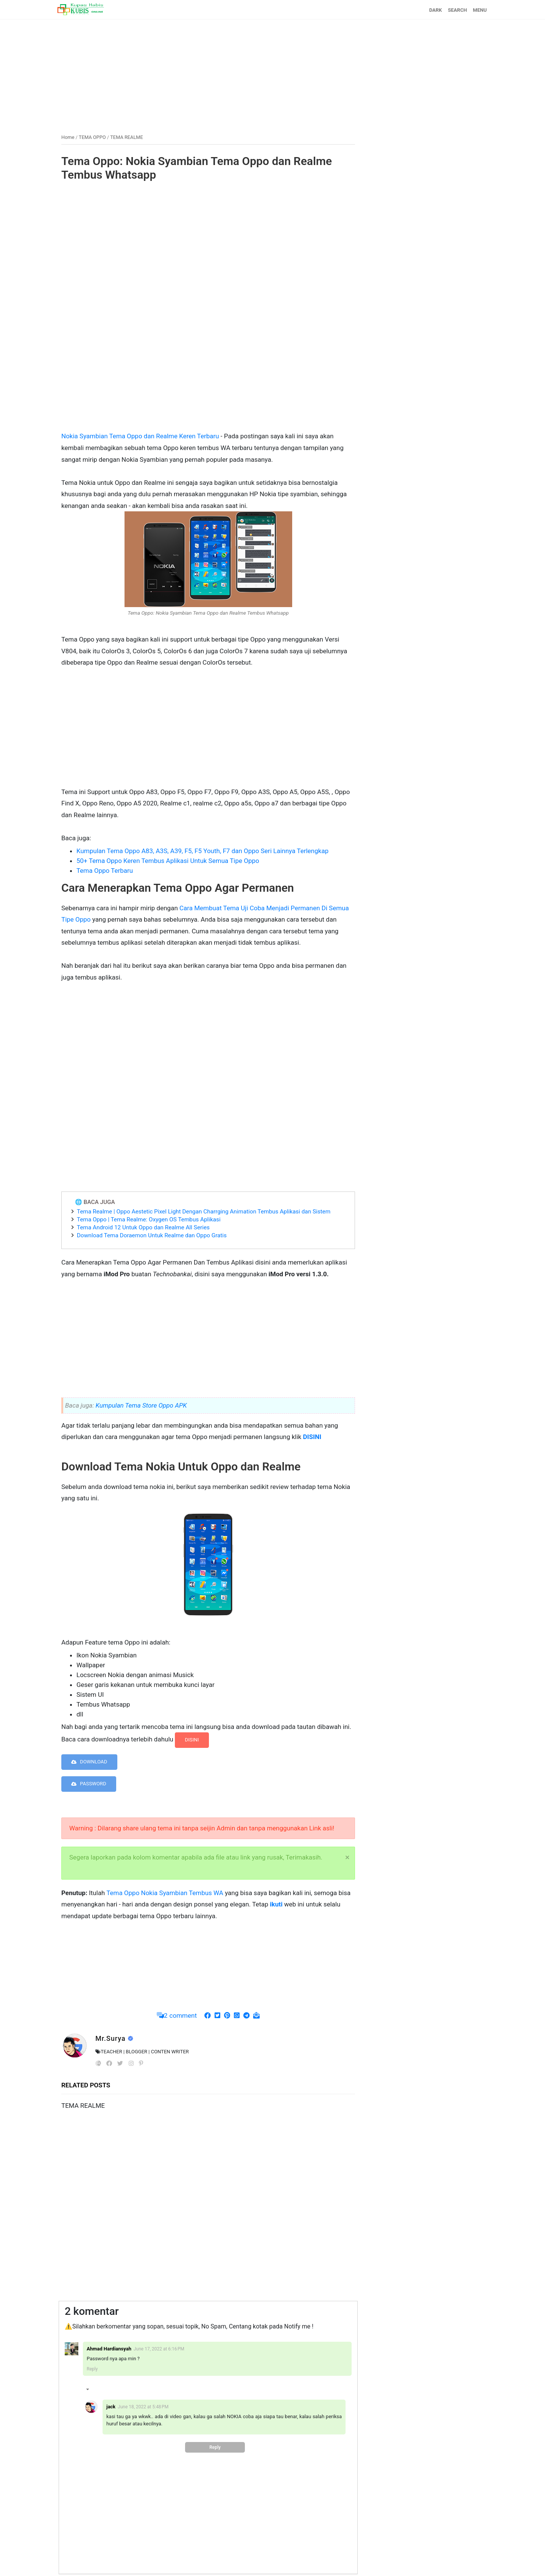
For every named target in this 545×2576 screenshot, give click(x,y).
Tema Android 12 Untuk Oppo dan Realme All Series (143, 1227)
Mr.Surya (111, 2038)
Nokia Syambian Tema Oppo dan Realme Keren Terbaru (141, 436)
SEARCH (457, 10)
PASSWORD (88, 1783)
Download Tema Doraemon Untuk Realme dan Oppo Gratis (152, 1235)
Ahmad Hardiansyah (109, 2349)
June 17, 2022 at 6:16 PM (159, 2349)
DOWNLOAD (89, 1762)
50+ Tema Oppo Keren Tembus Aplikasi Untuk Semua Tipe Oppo (167, 860)
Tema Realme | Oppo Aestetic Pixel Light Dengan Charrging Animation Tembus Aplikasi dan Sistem (203, 1211)
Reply (92, 2369)
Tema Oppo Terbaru (104, 870)
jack (110, 2406)
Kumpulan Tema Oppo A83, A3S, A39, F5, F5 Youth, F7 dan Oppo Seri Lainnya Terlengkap (202, 851)
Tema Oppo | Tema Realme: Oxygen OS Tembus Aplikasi (149, 1219)
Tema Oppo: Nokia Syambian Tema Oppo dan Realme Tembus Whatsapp (196, 167)
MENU (480, 10)
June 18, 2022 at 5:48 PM (143, 2406)
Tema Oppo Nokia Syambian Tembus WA (164, 1893)
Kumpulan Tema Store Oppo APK (141, 1405)
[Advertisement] (272, 73)
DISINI (192, 1740)
